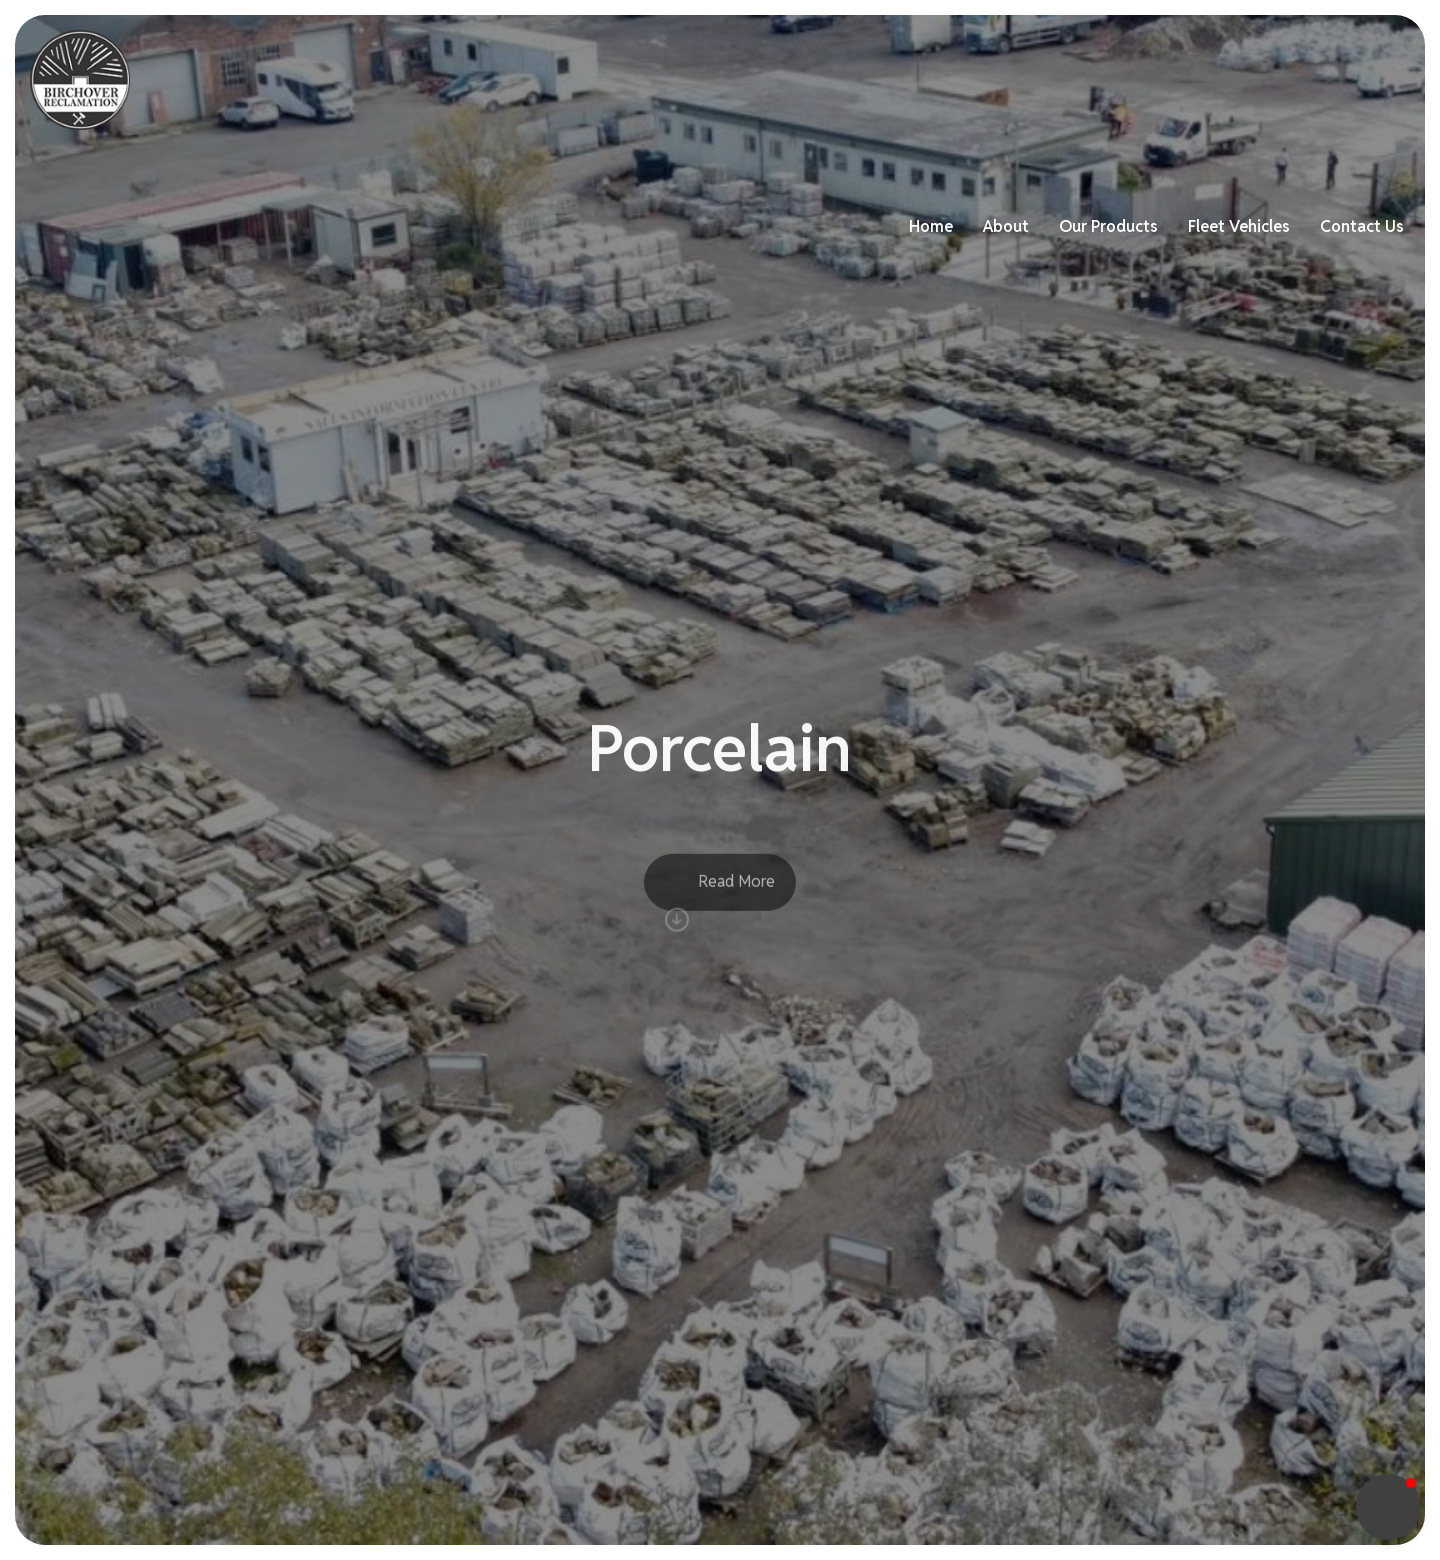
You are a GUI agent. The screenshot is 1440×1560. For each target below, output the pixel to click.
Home (917, 79)
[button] (1388, 1507)
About (992, 79)
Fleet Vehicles (1225, 79)
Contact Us (1348, 79)
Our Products (1094, 79)
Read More (720, 912)
